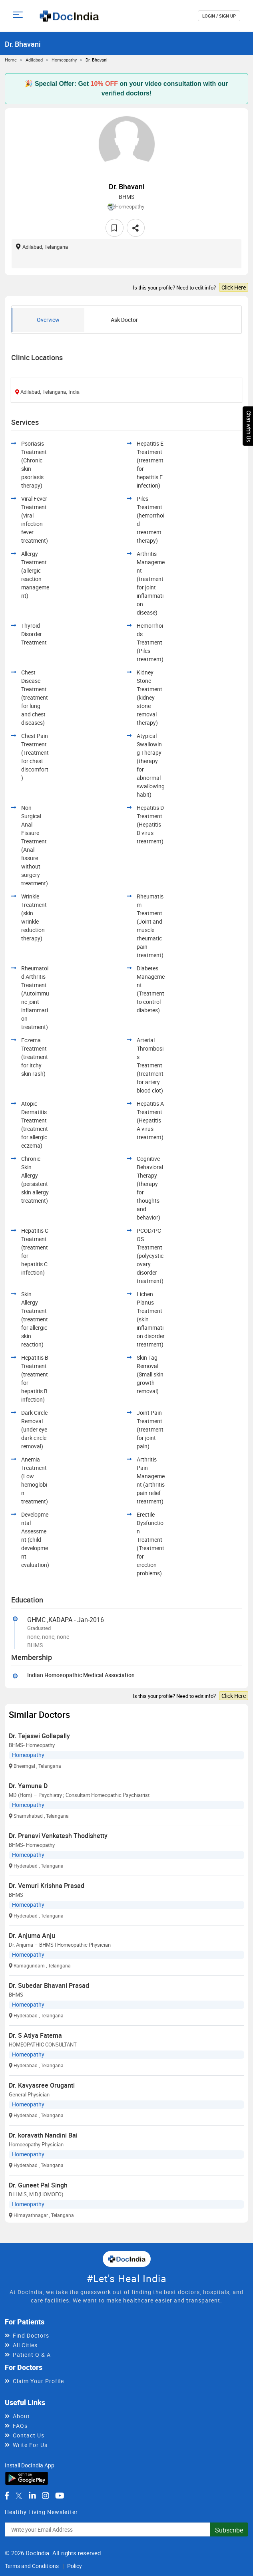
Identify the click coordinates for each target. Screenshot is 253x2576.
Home (11, 60)
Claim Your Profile (38, 2381)
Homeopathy (64, 60)
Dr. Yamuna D (28, 1785)
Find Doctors (31, 2335)
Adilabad (34, 60)
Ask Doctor (124, 319)
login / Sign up (219, 16)
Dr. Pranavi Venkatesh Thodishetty (58, 1835)
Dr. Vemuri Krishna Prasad (46, 1885)
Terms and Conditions (32, 2566)
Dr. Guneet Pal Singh (38, 2185)
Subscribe (229, 2530)
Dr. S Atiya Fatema (35, 2035)
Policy (74, 2566)
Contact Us (28, 2435)
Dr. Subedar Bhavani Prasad (49, 1985)
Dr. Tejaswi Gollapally (39, 1735)
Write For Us (30, 2445)
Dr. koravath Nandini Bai (43, 2135)
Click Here (233, 287)
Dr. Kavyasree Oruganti (42, 2085)
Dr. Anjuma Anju (32, 1935)
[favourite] (115, 228)
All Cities (25, 2345)
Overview (48, 319)
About (21, 2416)
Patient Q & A (32, 2354)
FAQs (20, 2425)
